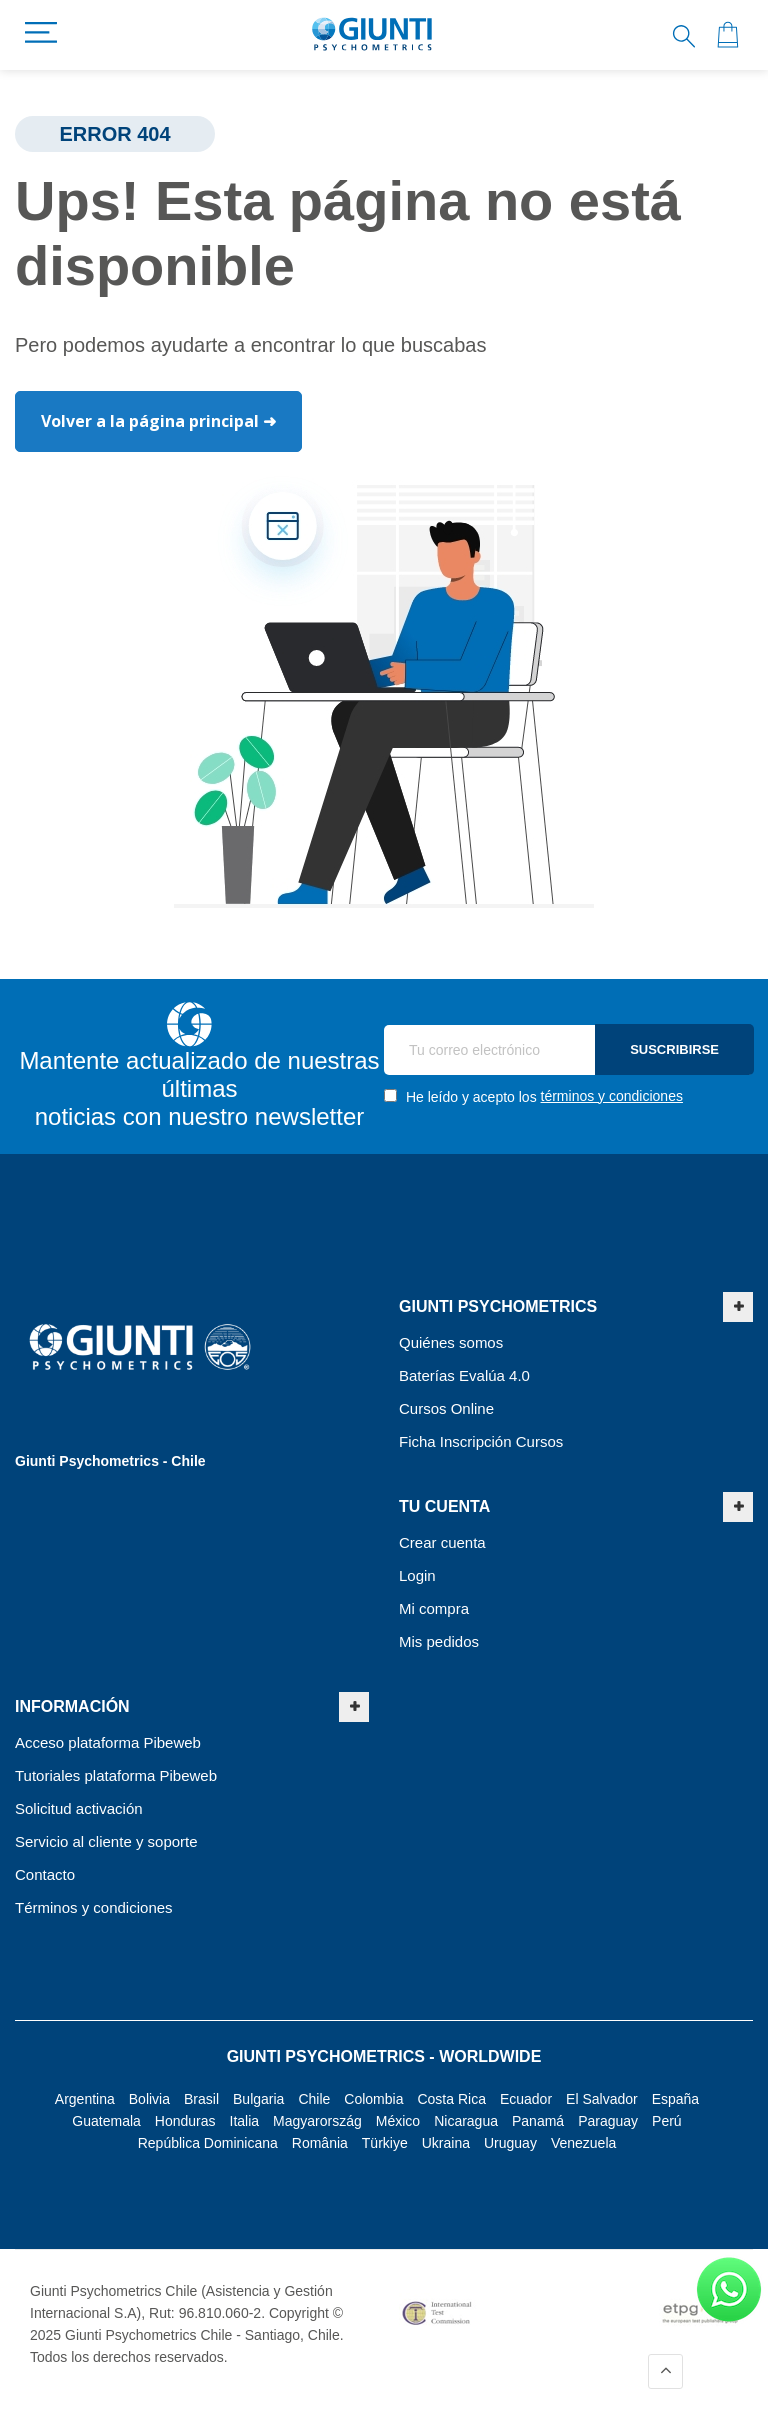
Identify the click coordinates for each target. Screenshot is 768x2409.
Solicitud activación (79, 1808)
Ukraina (446, 2143)
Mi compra (434, 1608)
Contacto (45, 1874)
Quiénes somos (451, 1342)
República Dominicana (208, 2143)
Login (417, 1575)
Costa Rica (451, 2099)
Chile (314, 2099)
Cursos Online (446, 1408)
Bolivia (149, 2099)
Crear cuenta (442, 1542)
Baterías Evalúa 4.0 (464, 1375)
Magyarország (317, 2121)
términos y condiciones (612, 1096)
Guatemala (106, 2121)
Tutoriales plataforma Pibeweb (116, 1775)
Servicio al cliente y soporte (106, 1841)
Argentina (85, 2099)
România (320, 2143)
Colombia (373, 2099)
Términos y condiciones (94, 1907)
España (675, 2099)
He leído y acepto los (533, 1096)
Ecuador (526, 2099)
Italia (245, 2121)
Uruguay (510, 2143)
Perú (667, 2121)
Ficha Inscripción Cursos (481, 1441)
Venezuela (583, 2143)
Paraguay (608, 2121)
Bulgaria (258, 2099)
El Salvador (602, 2099)
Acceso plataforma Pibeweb (108, 1742)
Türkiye (385, 2143)
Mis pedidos (439, 1641)
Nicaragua (466, 2121)
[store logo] (372, 35)
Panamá (538, 2121)
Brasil (201, 2099)
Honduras (185, 2121)
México (398, 2121)
